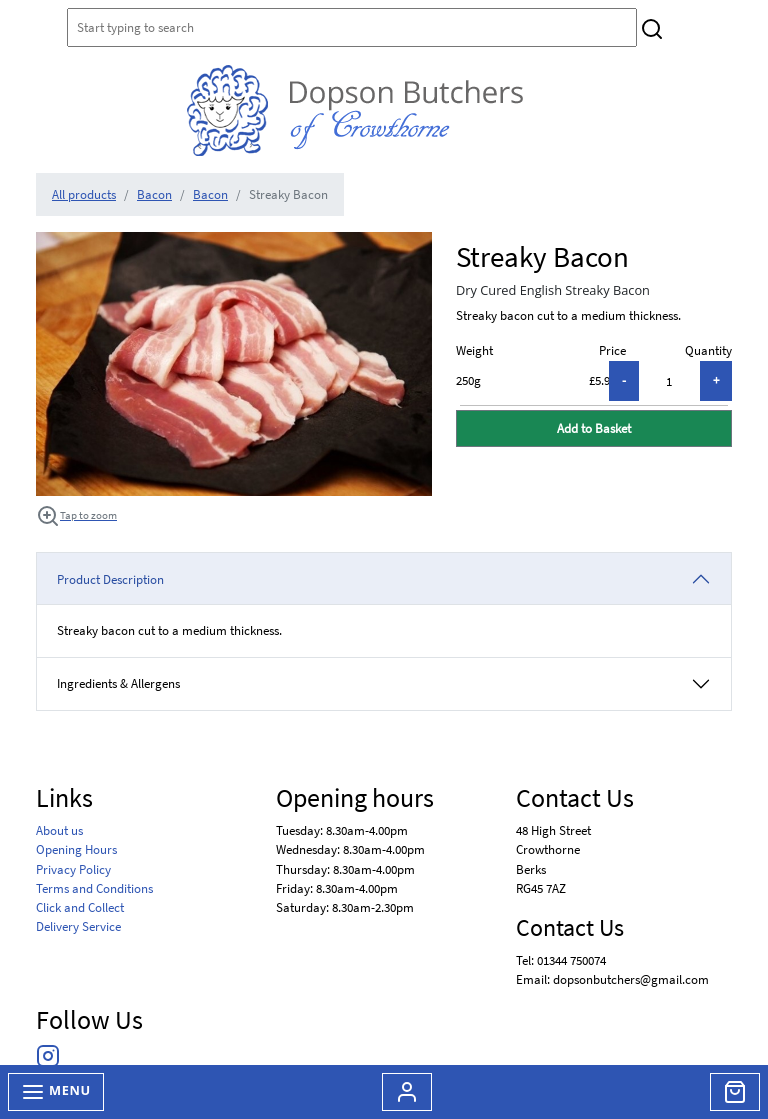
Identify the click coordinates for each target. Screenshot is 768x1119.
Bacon (154, 194)
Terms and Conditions (94, 888)
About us (59, 830)
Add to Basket (594, 428)
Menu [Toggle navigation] (56, 1092)
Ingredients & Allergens (126, 683)
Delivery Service (78, 926)
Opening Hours (76, 849)
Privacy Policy (73, 869)
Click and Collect (80, 907)
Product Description (110, 579)
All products (84, 194)
